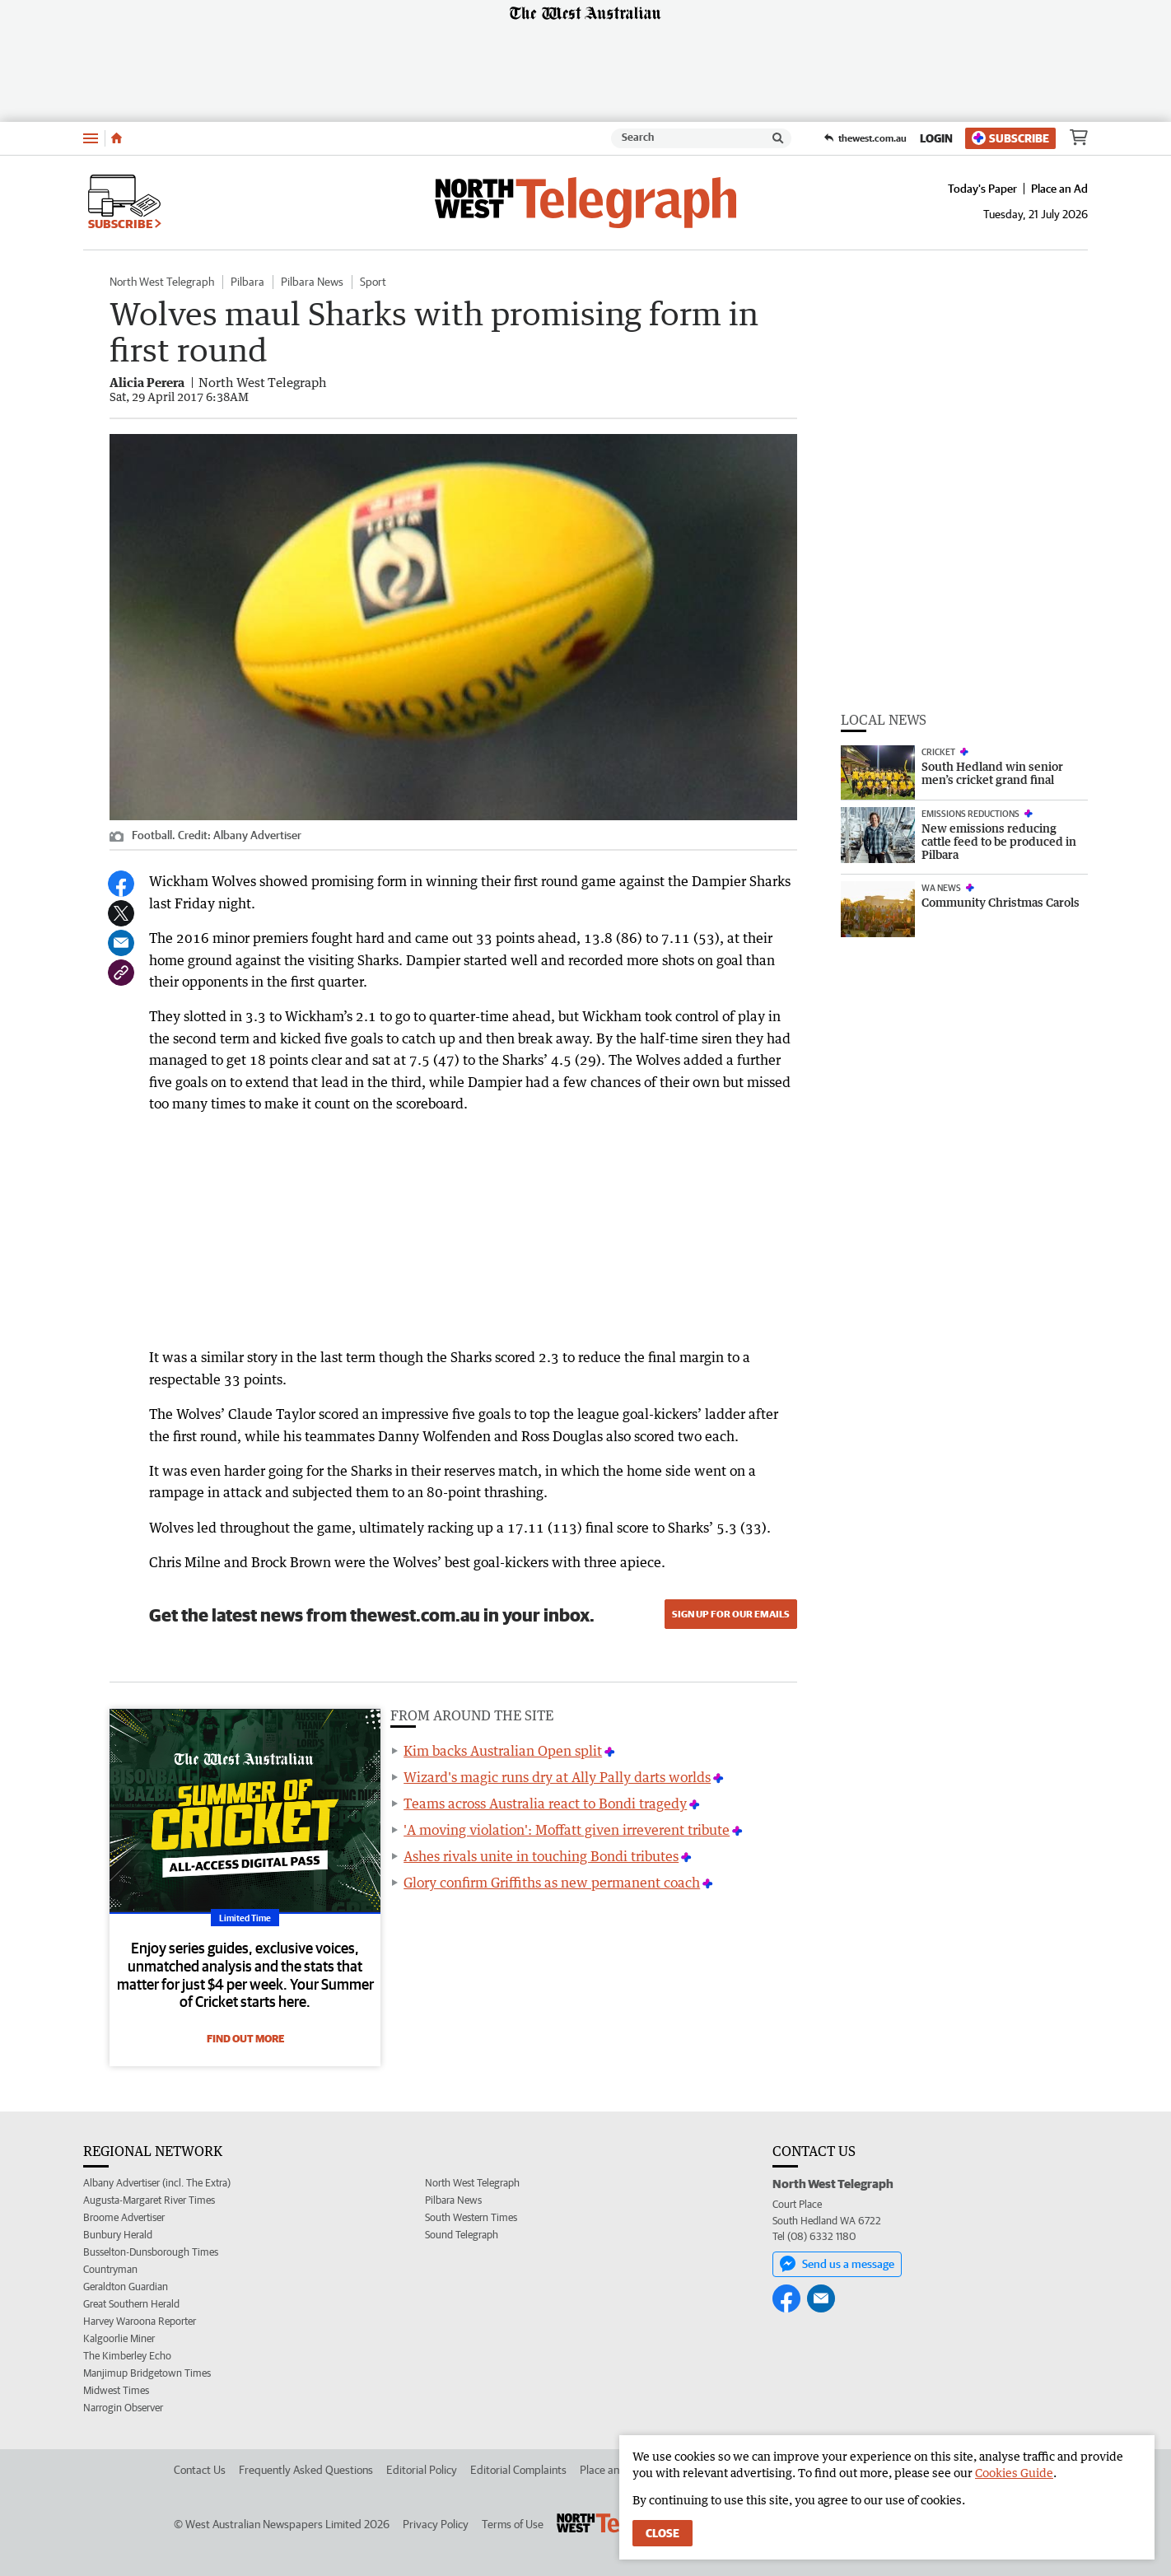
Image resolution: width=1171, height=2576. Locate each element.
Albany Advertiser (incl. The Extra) (157, 2183)
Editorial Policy (421, 2469)
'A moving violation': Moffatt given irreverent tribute (567, 1830)
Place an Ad (1059, 188)
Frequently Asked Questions (306, 2469)
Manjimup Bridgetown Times (147, 2373)
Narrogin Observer (123, 2407)
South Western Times (471, 2217)
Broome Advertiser (124, 2217)
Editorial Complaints (518, 2469)
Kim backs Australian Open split (503, 1751)
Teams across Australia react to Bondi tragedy (545, 1803)
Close (662, 2533)
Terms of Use (513, 2524)
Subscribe (1010, 138)
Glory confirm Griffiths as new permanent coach (552, 1882)
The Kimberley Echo (127, 2356)
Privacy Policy (436, 2524)
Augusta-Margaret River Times (149, 2200)
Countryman (110, 2269)
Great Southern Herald (131, 2304)
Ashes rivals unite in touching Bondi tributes (541, 1856)
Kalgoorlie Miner (119, 2338)
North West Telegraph (162, 281)
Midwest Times (116, 2390)
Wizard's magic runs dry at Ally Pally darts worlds (557, 1777)
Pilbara (247, 281)
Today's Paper (982, 188)
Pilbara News (312, 281)
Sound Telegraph (461, 2234)
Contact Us (200, 2469)
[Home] (116, 138)
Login (936, 138)
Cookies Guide (1014, 2473)
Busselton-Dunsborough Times (150, 2252)
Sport (373, 281)
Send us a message (837, 2264)
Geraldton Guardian (125, 2286)
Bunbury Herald (117, 2234)
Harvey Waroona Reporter (139, 2321)
